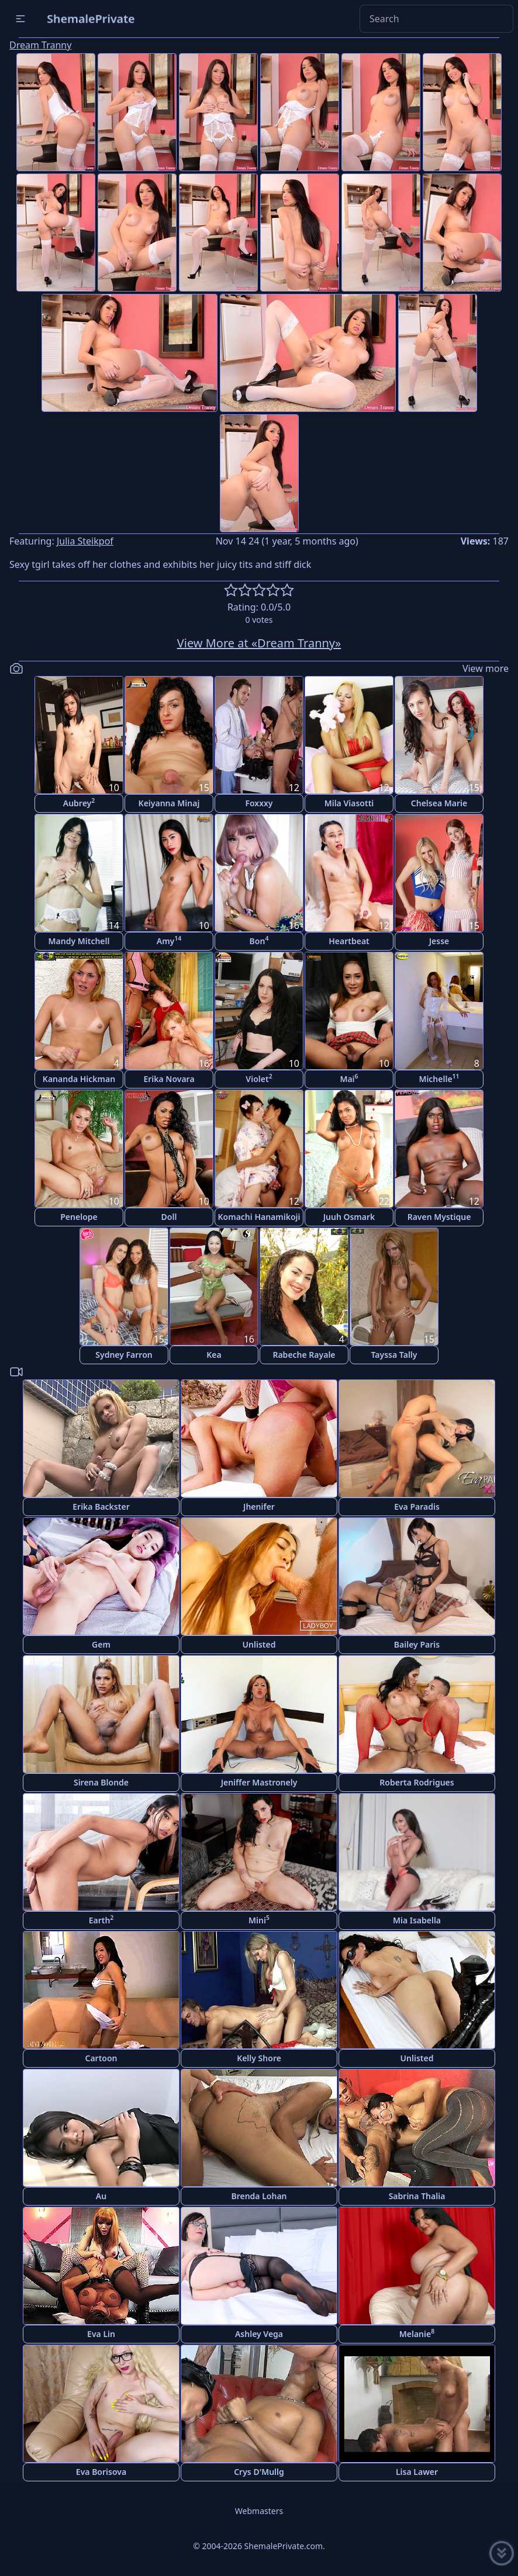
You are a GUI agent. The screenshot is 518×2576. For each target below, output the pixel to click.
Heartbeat (349, 941)
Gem (101, 1644)
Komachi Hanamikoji (259, 1216)
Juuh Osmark (349, 1216)
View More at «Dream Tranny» (259, 643)
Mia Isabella (417, 1920)
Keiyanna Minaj (169, 803)
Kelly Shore (259, 2058)
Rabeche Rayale (303, 1354)
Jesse (439, 941)
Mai (349, 1078)
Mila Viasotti (349, 803)
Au (101, 2195)
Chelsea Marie (439, 803)
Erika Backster (100, 1506)
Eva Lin (101, 2333)
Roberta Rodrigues (416, 1782)
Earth (101, 1919)
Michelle (439, 1078)
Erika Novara (168, 1078)
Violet (259, 1078)
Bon (259, 940)
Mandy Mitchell (79, 941)
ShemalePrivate (91, 18)
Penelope (78, 1216)
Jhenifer (259, 1506)
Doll (169, 1216)
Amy (169, 940)
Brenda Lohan (258, 2195)
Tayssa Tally (394, 1354)
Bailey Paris (417, 1644)
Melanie (416, 2333)
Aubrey (79, 802)
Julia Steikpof (85, 541)
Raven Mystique (439, 1216)
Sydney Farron (123, 1354)
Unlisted (259, 1644)
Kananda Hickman (79, 1078)
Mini (259, 1919)
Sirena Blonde (101, 1782)
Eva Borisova (101, 2471)
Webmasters (259, 2510)
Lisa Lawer (417, 2471)
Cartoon (101, 2058)
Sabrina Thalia (417, 2195)
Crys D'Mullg (259, 2471)
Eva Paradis (417, 1506)
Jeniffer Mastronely (259, 1782)
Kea (213, 1354)
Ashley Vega (259, 2333)
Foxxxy (258, 803)
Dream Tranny (40, 45)
